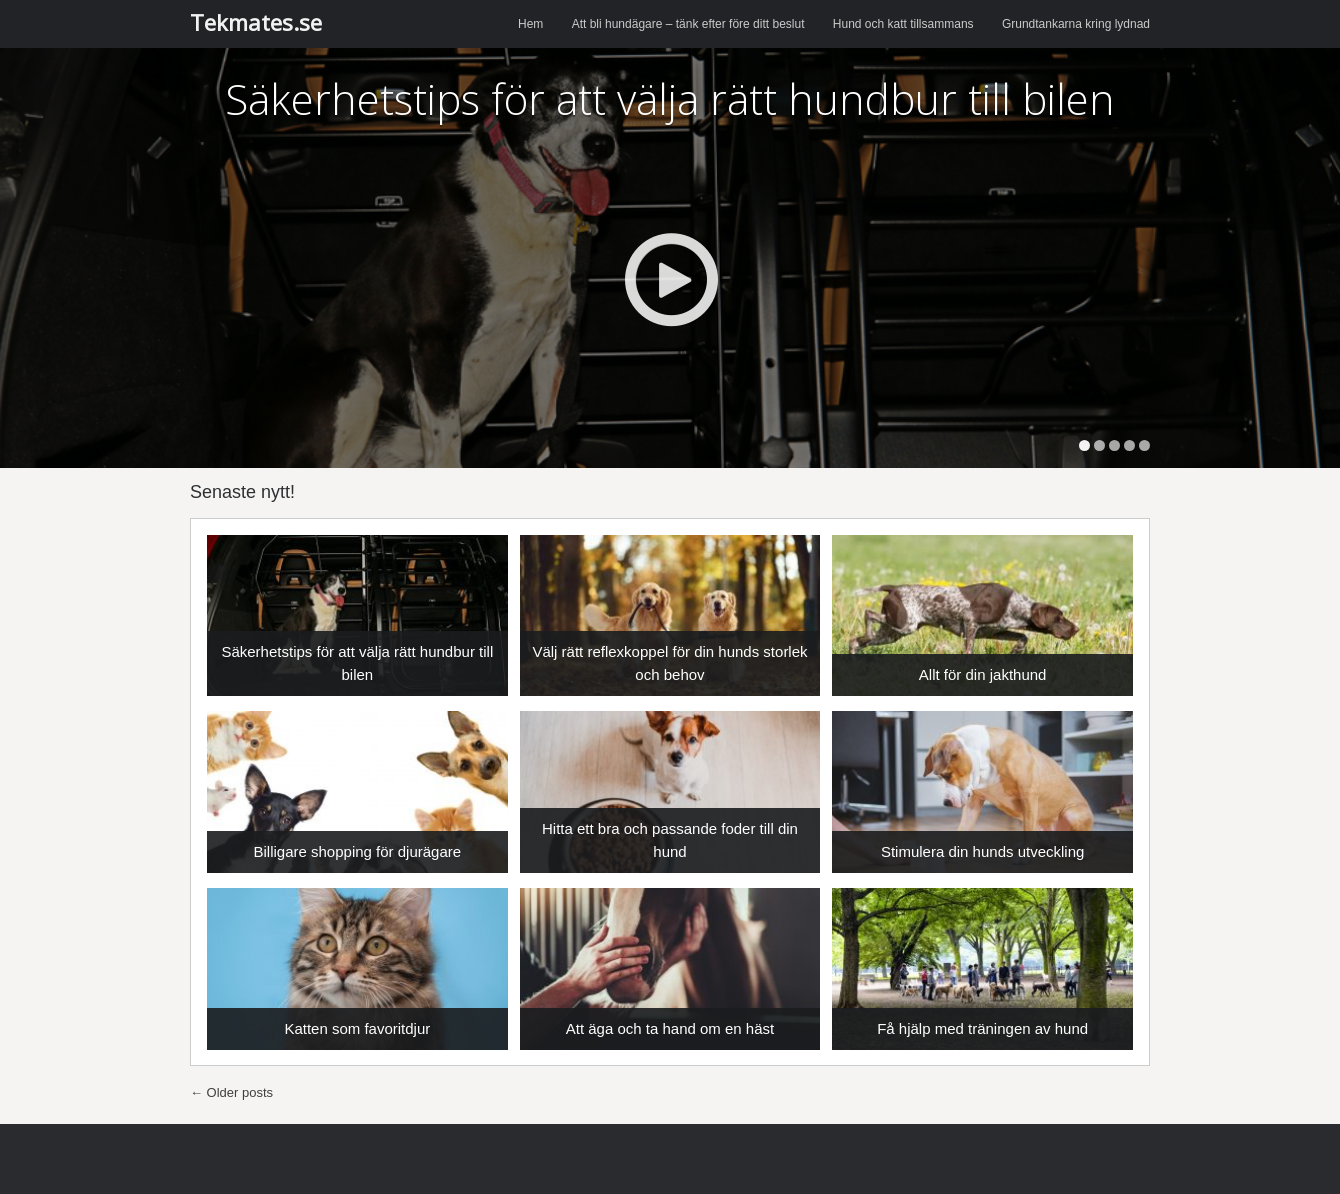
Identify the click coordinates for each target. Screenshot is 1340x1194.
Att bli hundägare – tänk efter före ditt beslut (688, 24)
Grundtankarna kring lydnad (1076, 24)
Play (670, 279)
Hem (530, 24)
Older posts (231, 1092)
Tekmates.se (256, 22)
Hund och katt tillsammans (903, 24)
